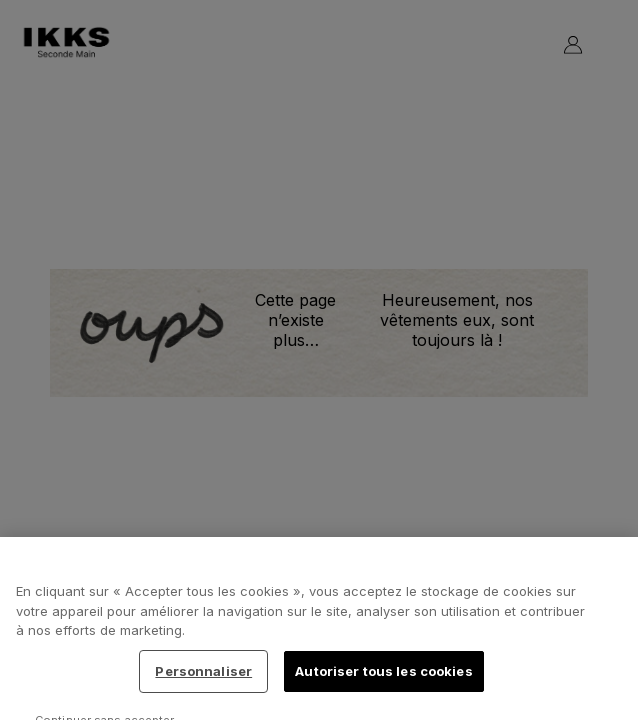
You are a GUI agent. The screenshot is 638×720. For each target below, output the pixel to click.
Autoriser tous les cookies (383, 677)
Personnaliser (203, 677)
